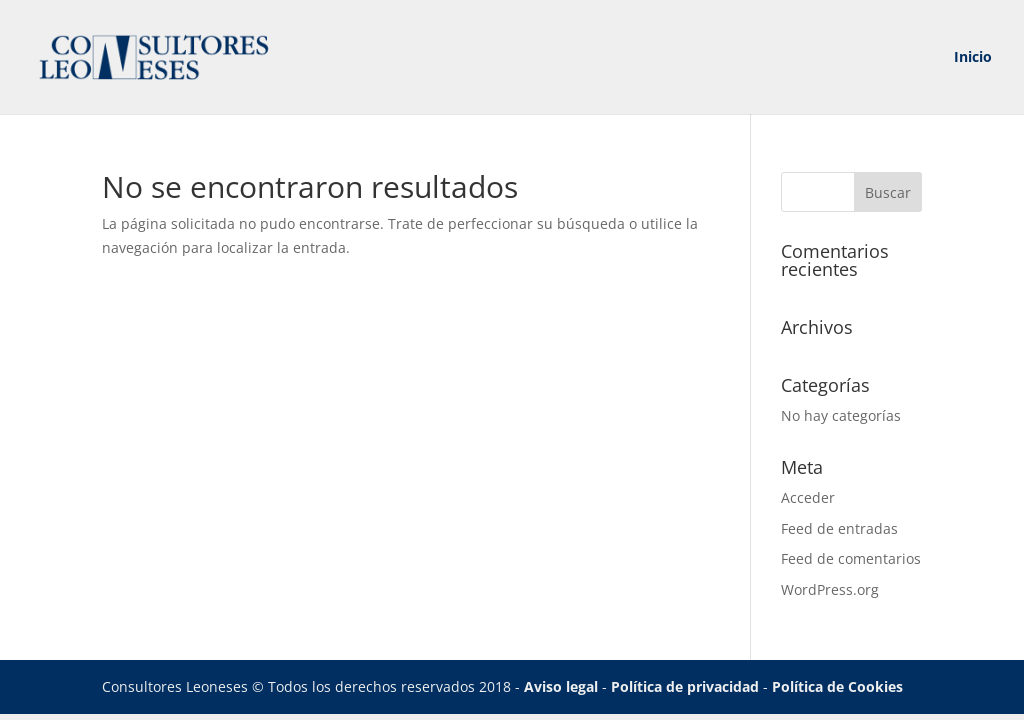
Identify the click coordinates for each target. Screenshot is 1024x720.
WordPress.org (830, 589)
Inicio (973, 58)
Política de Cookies (837, 686)
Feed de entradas (839, 528)
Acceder (808, 497)
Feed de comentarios (851, 558)
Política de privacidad (685, 686)
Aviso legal (561, 686)
